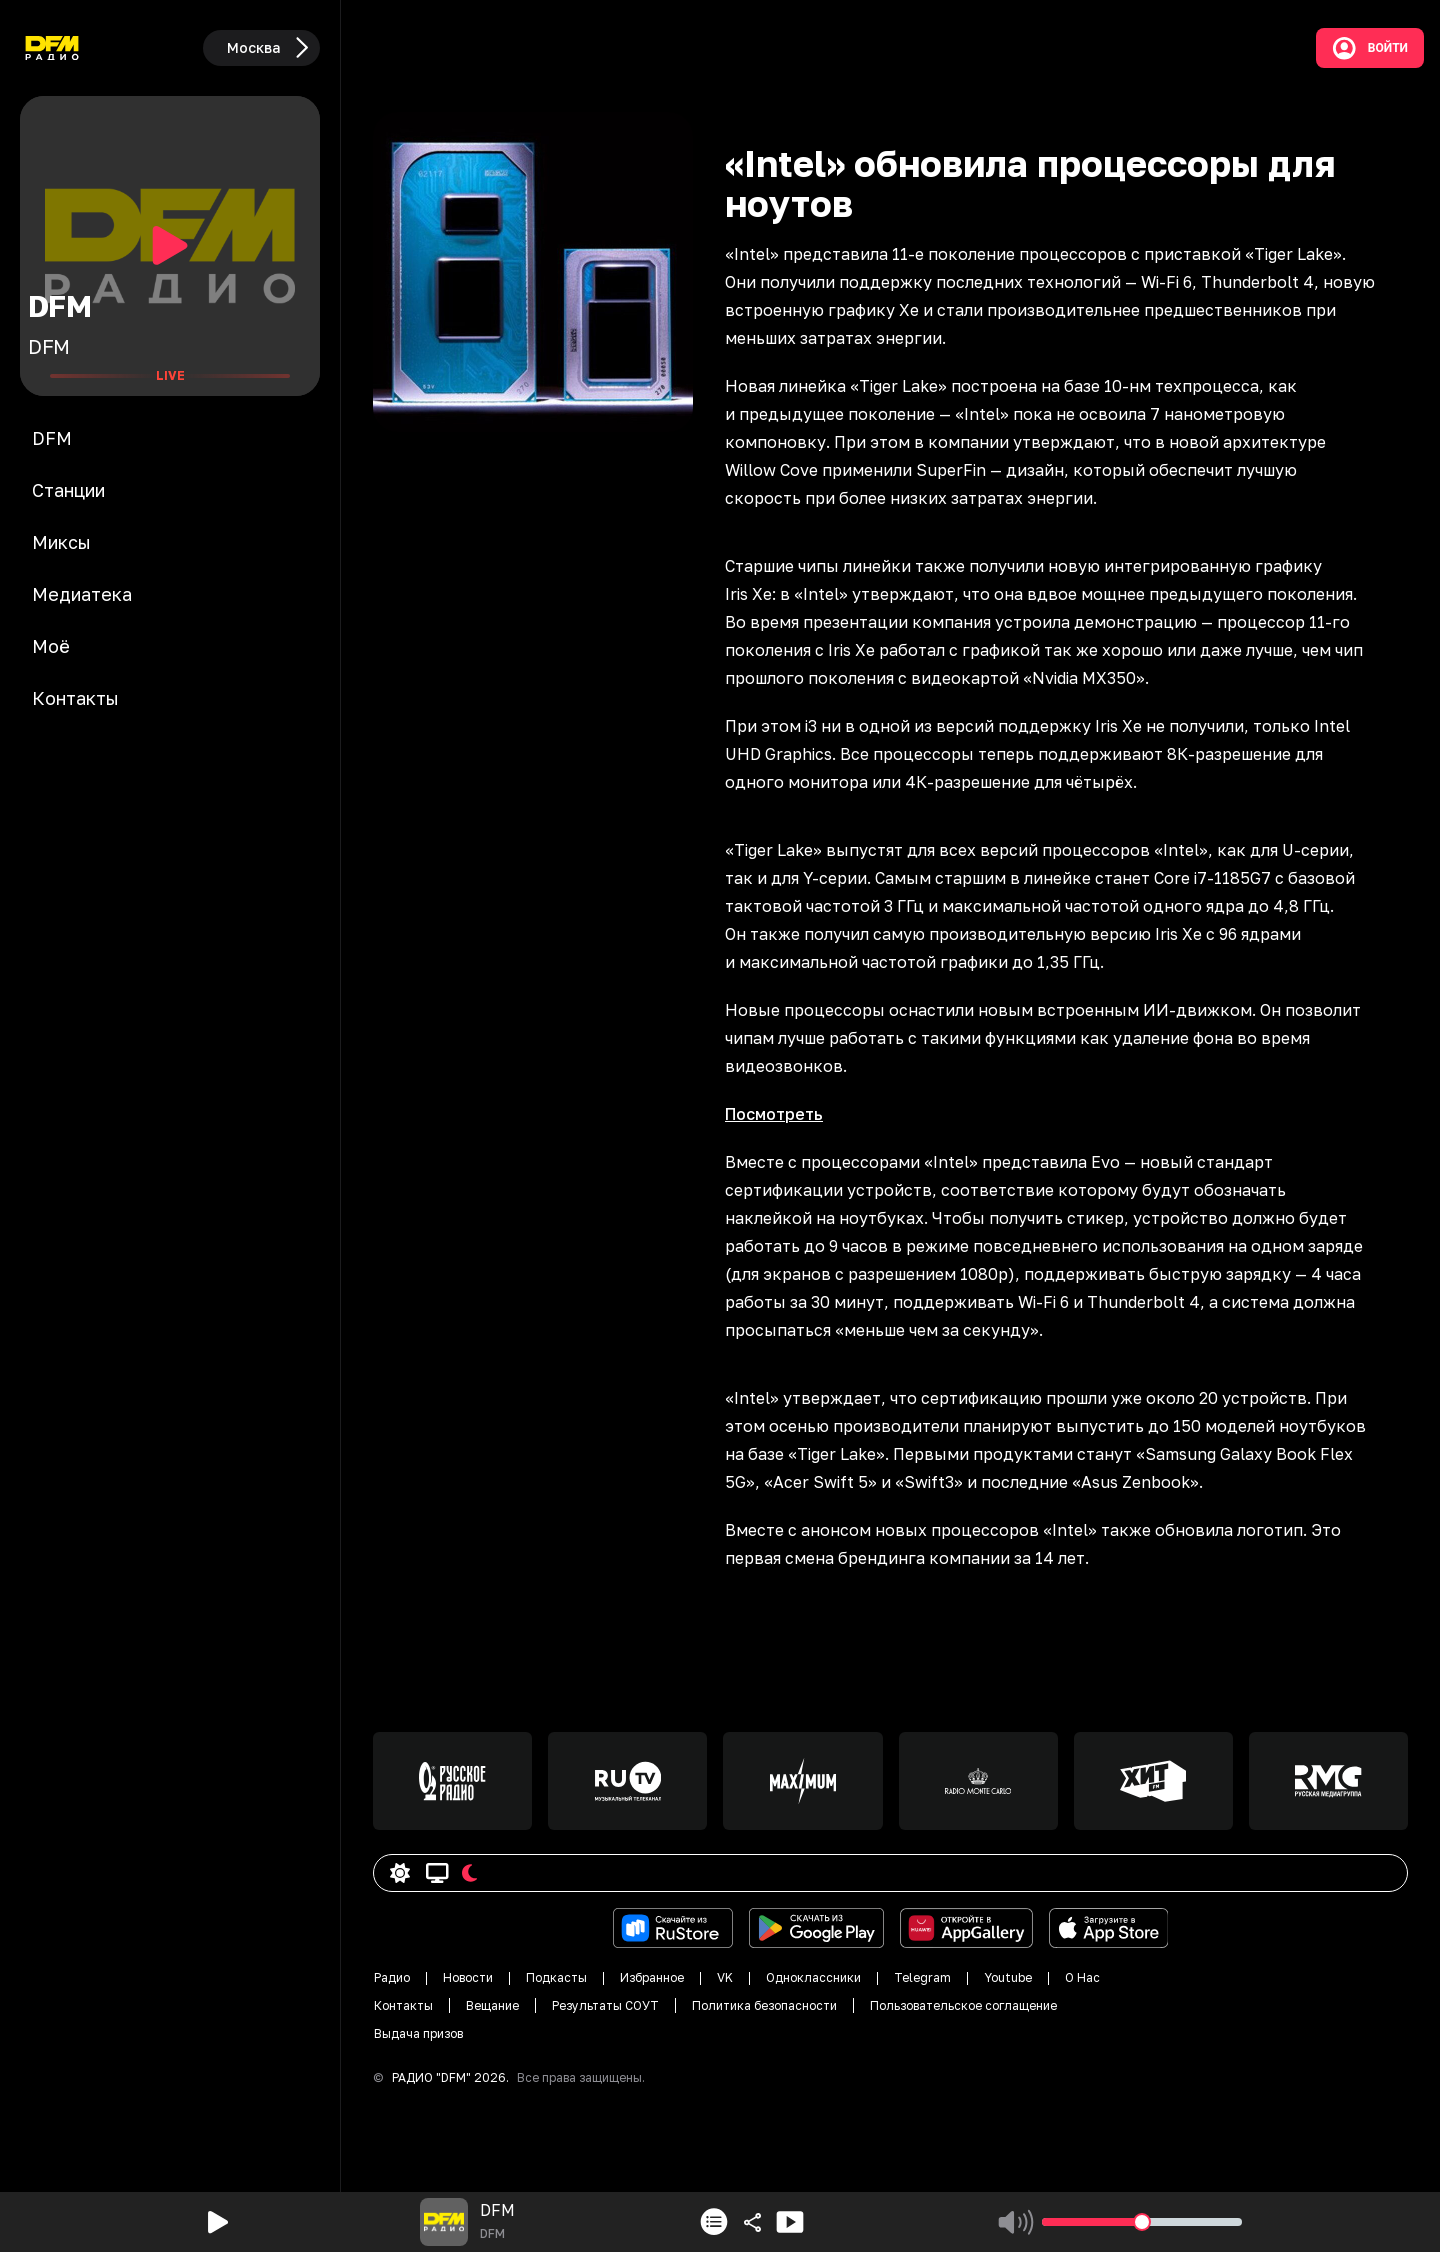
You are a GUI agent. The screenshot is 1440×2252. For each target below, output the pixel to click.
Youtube (1008, 1977)
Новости (468, 1977)
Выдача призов (418, 2033)
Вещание (492, 2005)
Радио (392, 1977)
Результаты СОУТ (605, 2005)
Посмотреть (774, 1114)
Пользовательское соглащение (963, 2005)
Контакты (403, 2005)
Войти (1370, 48)
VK (725, 1977)
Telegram (922, 1977)
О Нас (1082, 1977)
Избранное (652, 1977)
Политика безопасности (764, 2005)
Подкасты (556, 1977)
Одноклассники (813, 1977)
